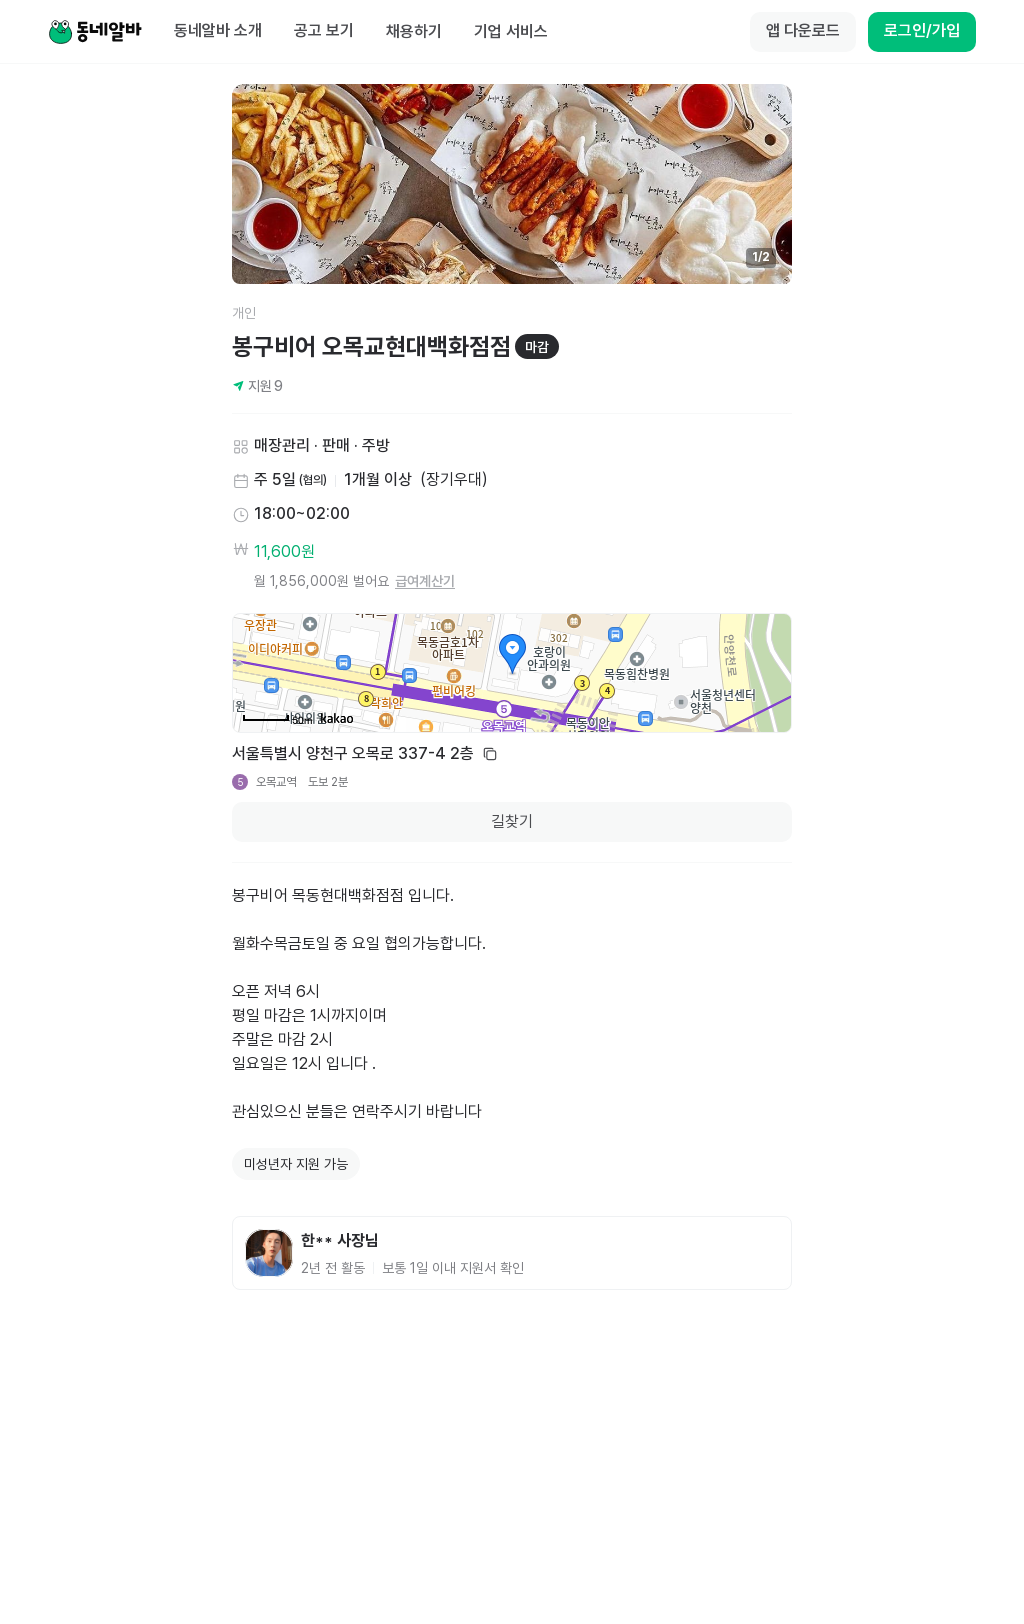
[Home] (95, 32)
